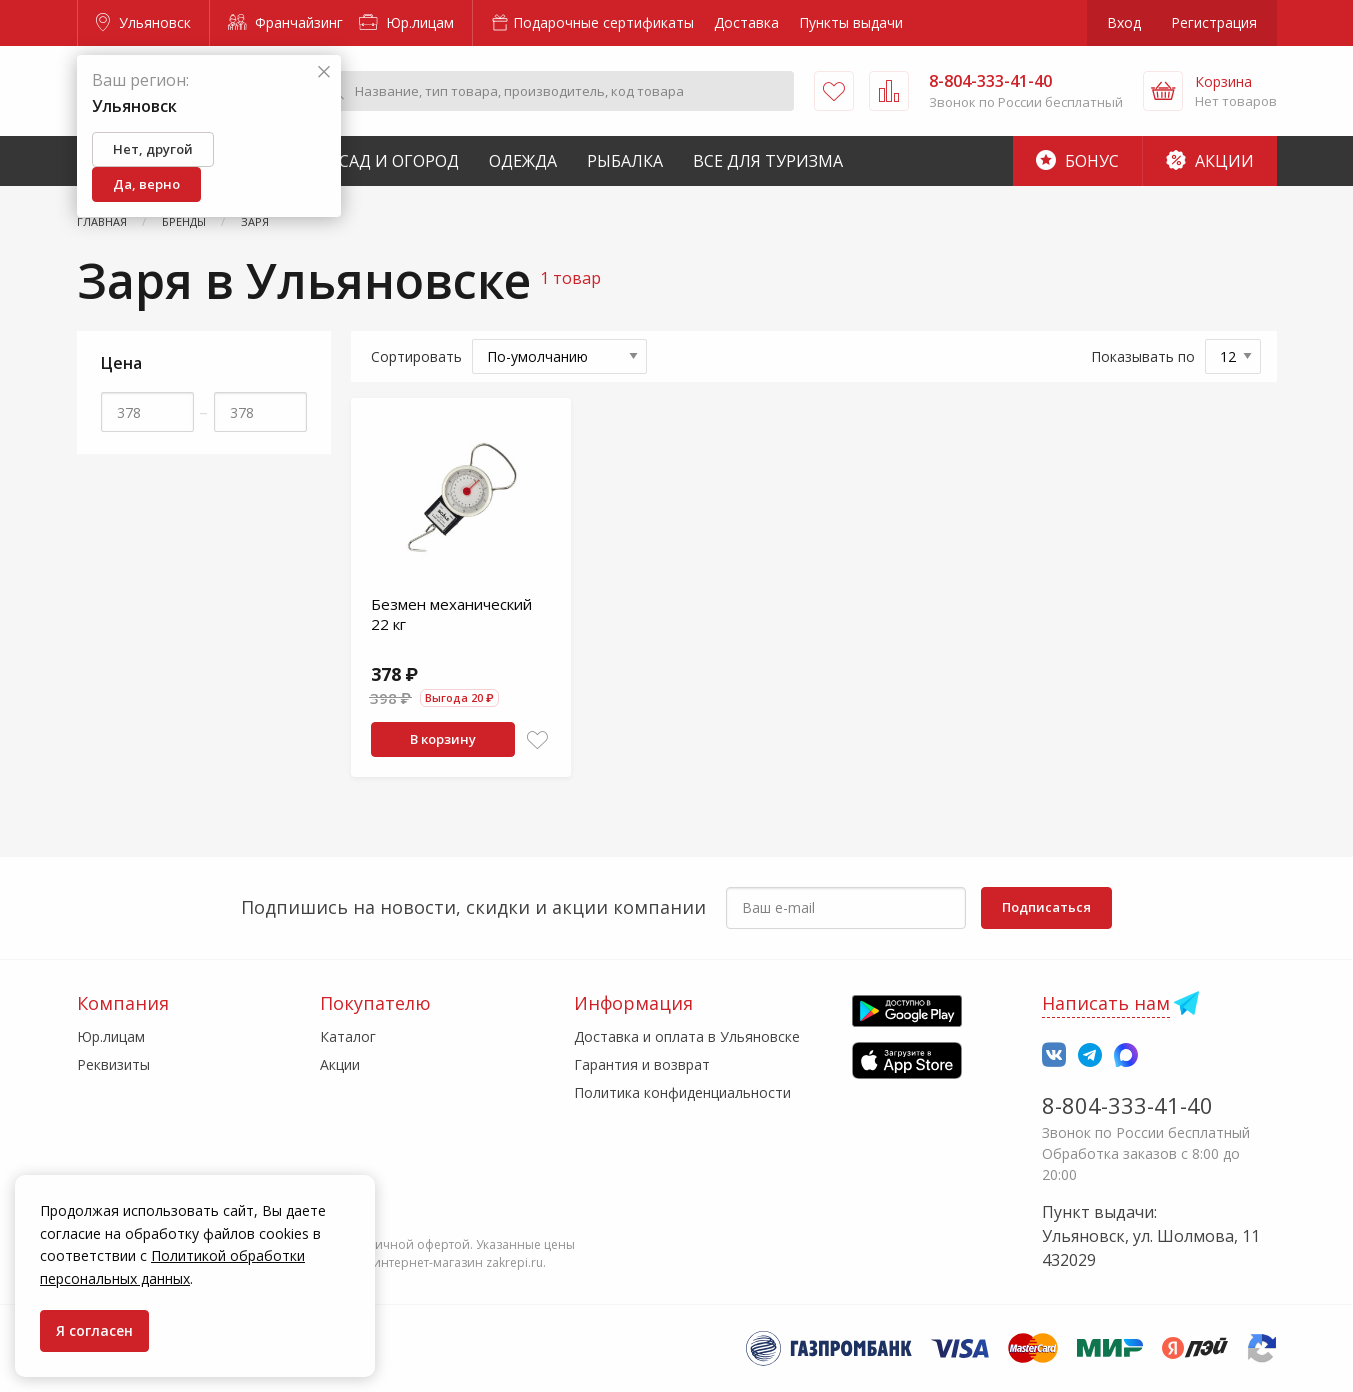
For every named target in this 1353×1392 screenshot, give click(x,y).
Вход (1124, 22)
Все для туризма (768, 161)
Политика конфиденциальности (682, 1092)
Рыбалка (625, 161)
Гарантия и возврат (642, 1064)
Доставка (746, 22)
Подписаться (1046, 907)
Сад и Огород (399, 161)
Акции (1210, 161)
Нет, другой (153, 149)
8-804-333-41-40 (1127, 1105)
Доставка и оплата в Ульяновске (687, 1036)
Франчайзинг (285, 22)
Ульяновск (143, 22)
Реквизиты (113, 1064)
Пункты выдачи (851, 22)
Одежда (523, 161)
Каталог (348, 1036)
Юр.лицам (406, 22)
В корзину (443, 739)
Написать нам (1106, 1003)
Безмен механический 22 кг (451, 614)
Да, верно (146, 184)
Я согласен (94, 1330)
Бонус (1077, 161)
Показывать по (1143, 356)
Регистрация (1214, 22)
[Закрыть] (324, 72)
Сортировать (416, 356)
